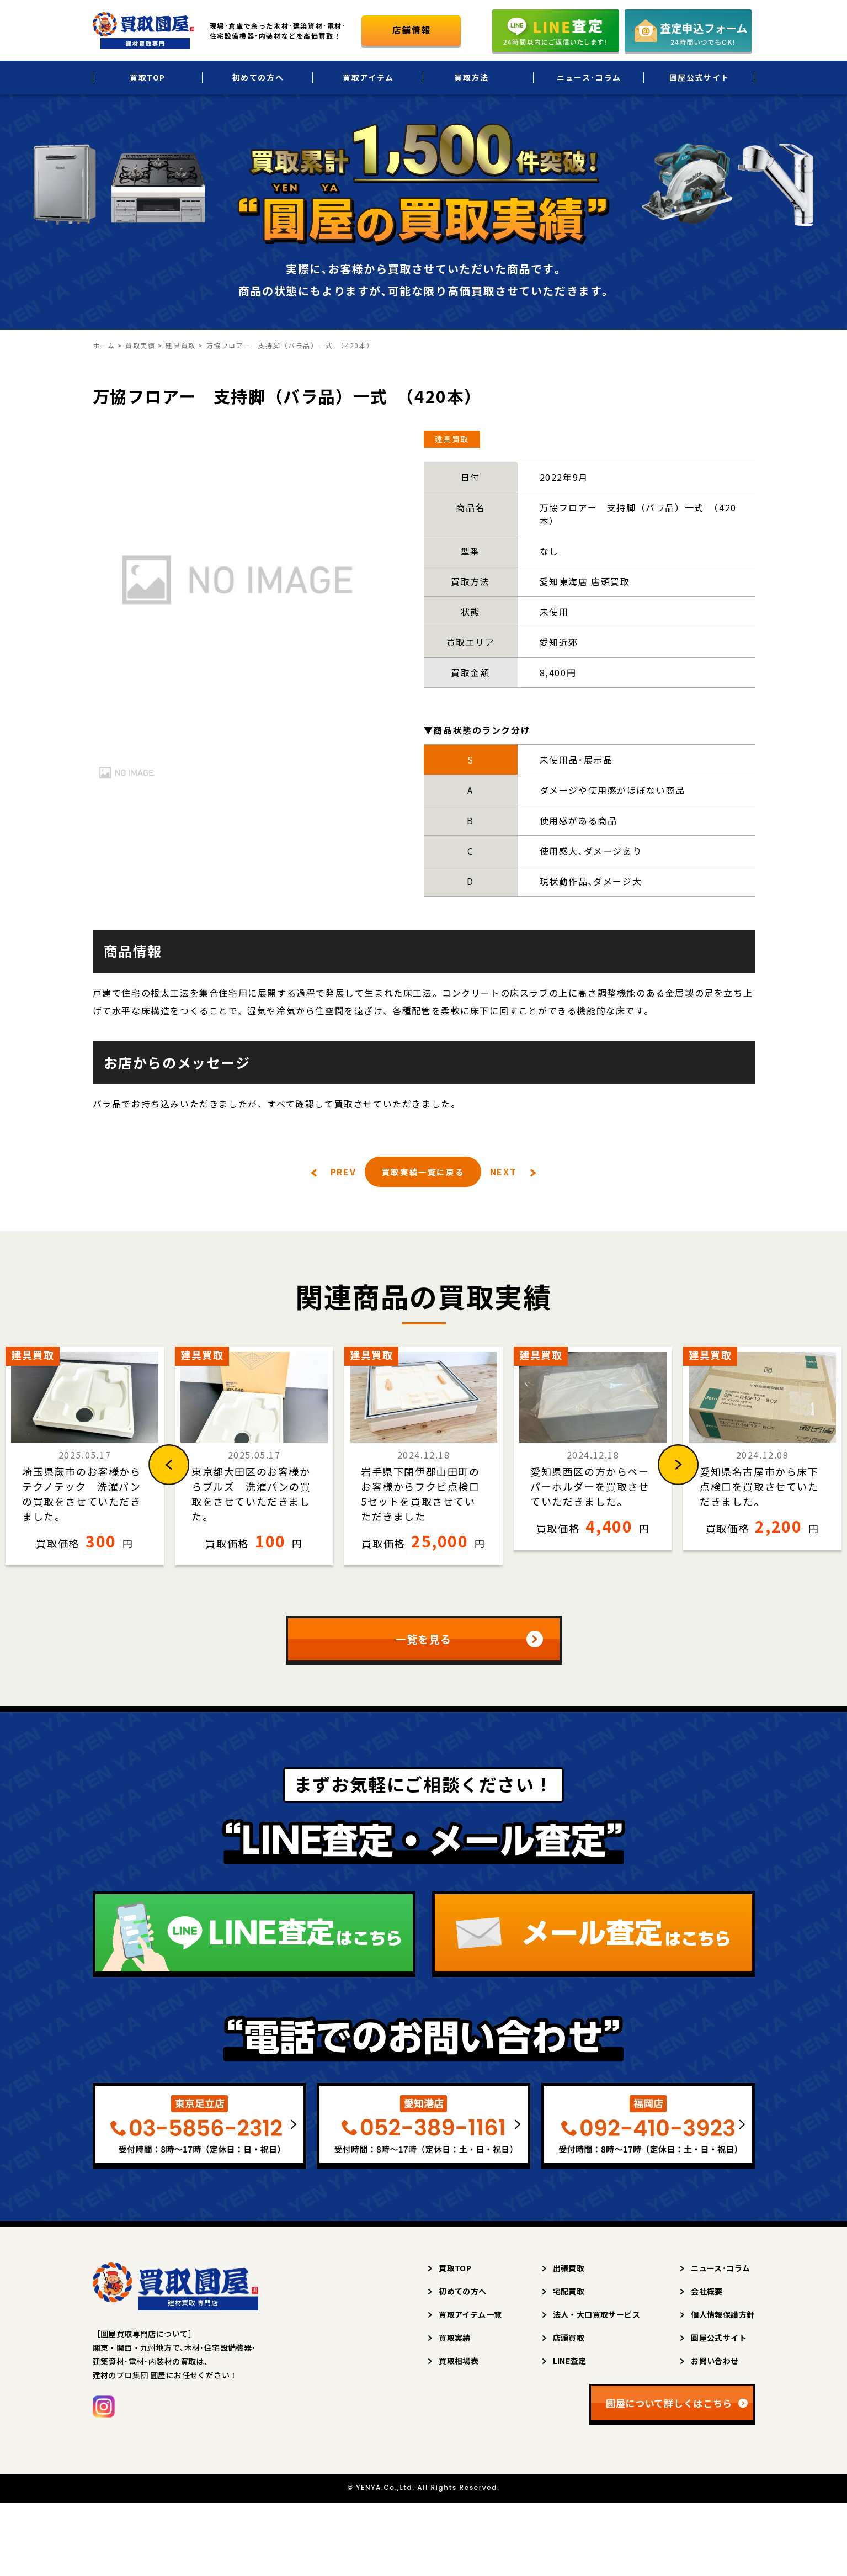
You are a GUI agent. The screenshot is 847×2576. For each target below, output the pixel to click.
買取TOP (148, 77)
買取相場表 (458, 2365)
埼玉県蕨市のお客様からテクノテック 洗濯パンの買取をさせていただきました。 (81, 1494)
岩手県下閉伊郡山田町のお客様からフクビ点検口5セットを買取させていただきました (420, 1494)
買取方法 (471, 77)
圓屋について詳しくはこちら (669, 2407)
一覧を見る (424, 1642)
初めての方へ (258, 77)
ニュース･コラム (589, 77)
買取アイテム (368, 77)
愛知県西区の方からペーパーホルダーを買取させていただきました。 (589, 1487)
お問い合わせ (715, 2365)
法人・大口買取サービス (597, 2318)
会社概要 (707, 2295)
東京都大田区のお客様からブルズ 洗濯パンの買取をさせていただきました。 (251, 1494)
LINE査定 (570, 2365)
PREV (342, 1172)
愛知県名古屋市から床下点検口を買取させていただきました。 (759, 1487)
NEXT (504, 1172)
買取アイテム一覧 (470, 2318)
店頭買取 (569, 2341)
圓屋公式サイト (699, 77)
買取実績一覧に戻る (423, 1172)
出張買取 (569, 2272)
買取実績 (455, 2341)
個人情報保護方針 (722, 2318)
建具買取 (452, 438)
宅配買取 (569, 2295)
